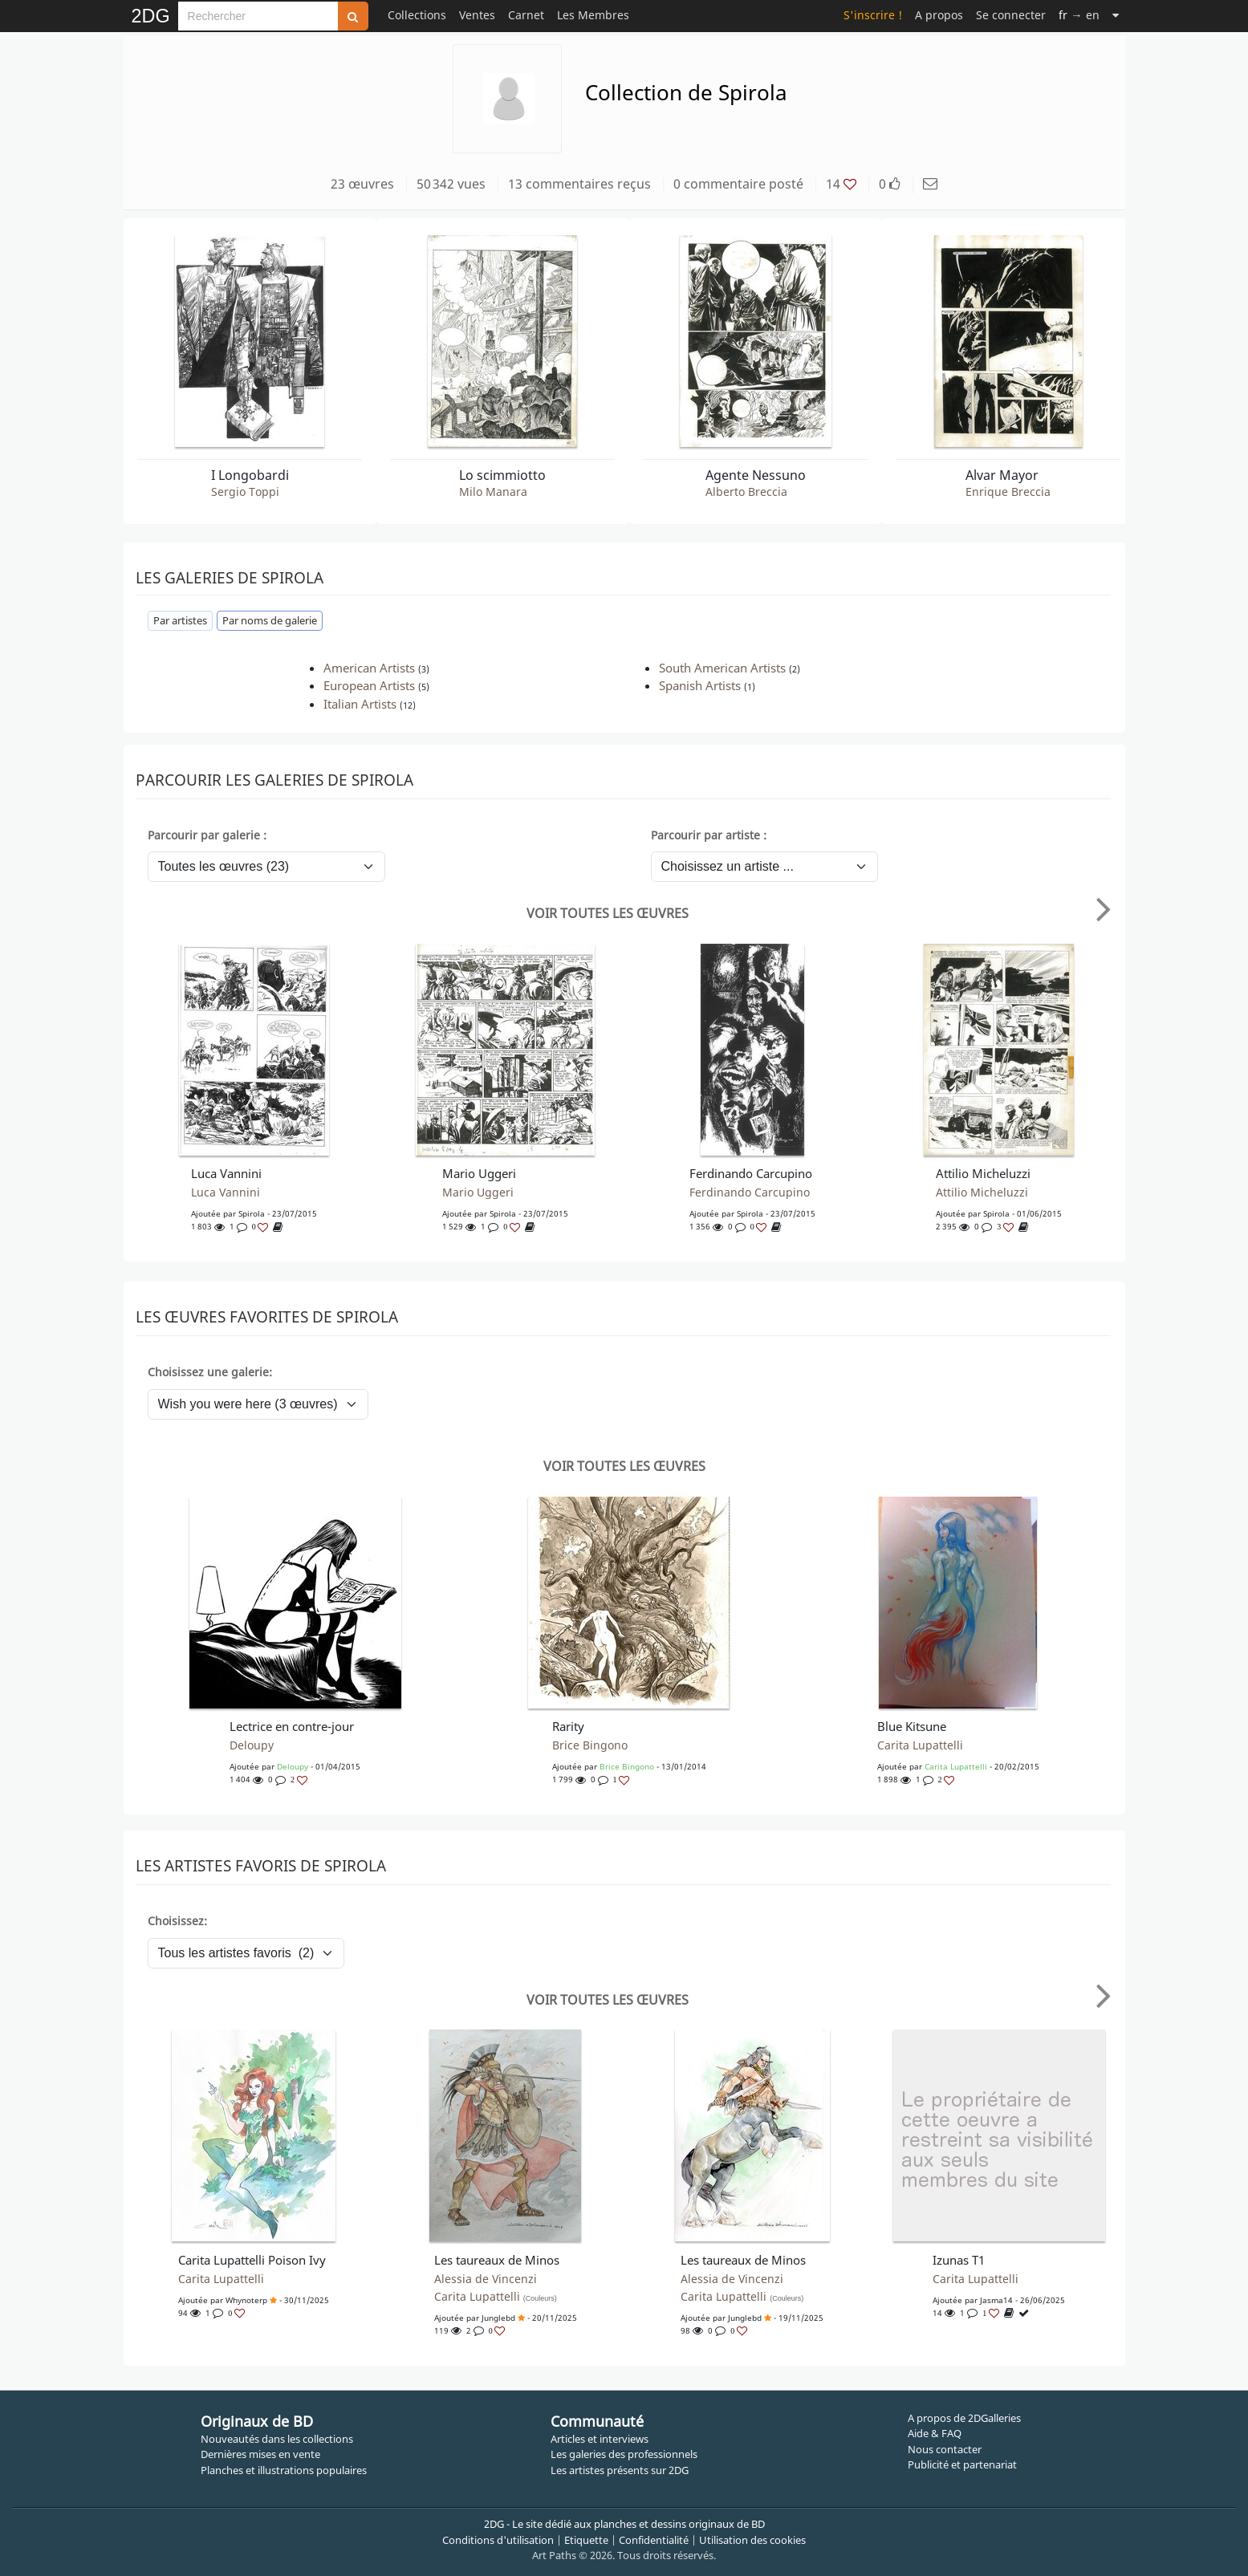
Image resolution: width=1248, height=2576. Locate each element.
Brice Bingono (590, 1745)
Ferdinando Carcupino (749, 1192)
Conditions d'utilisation (498, 2540)
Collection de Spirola (686, 92)
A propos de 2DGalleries (964, 2418)
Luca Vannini (225, 1192)
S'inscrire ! (873, 14)
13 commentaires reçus (579, 184)
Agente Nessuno (755, 475)
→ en (1079, 14)
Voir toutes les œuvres (607, 913)
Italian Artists (359, 704)
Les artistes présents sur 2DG (620, 2470)
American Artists (369, 668)
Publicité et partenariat (962, 2464)
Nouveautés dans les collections (277, 2439)
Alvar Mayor (1002, 475)
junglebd (498, 2317)
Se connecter (1011, 14)
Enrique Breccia (1008, 492)
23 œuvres (362, 184)
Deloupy (252, 1745)
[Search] (258, 16)
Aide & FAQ (934, 2433)
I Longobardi (250, 475)
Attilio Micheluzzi (982, 1192)
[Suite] (1115, 15)
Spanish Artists (700, 685)
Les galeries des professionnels (624, 2454)
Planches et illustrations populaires (284, 2470)
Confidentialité (654, 2540)
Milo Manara (493, 492)
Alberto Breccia (746, 492)
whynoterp (246, 2300)
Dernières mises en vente (260, 2454)
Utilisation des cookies (752, 2540)
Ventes (477, 14)
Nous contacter (945, 2449)
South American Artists (722, 668)
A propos (939, 14)
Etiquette (586, 2540)
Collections (417, 14)
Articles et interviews (599, 2439)
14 (841, 184)
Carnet (526, 14)
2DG (151, 16)
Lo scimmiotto (502, 475)
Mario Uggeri (478, 1192)
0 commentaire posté (738, 184)
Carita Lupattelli (920, 1745)
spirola (251, 1213)
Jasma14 (996, 2300)
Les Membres (593, 14)
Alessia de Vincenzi (485, 2279)
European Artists (369, 685)
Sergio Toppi (245, 492)
